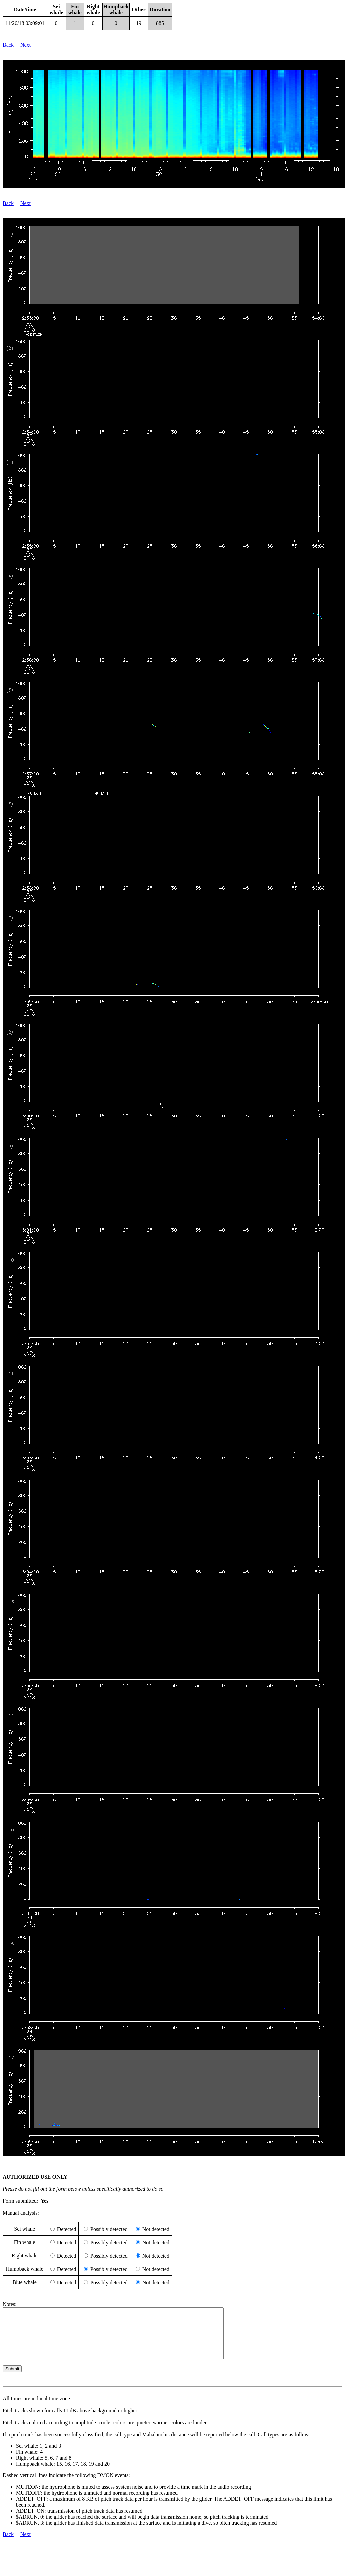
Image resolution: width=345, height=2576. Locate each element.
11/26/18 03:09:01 (24, 23)
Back (8, 45)
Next (25, 45)
